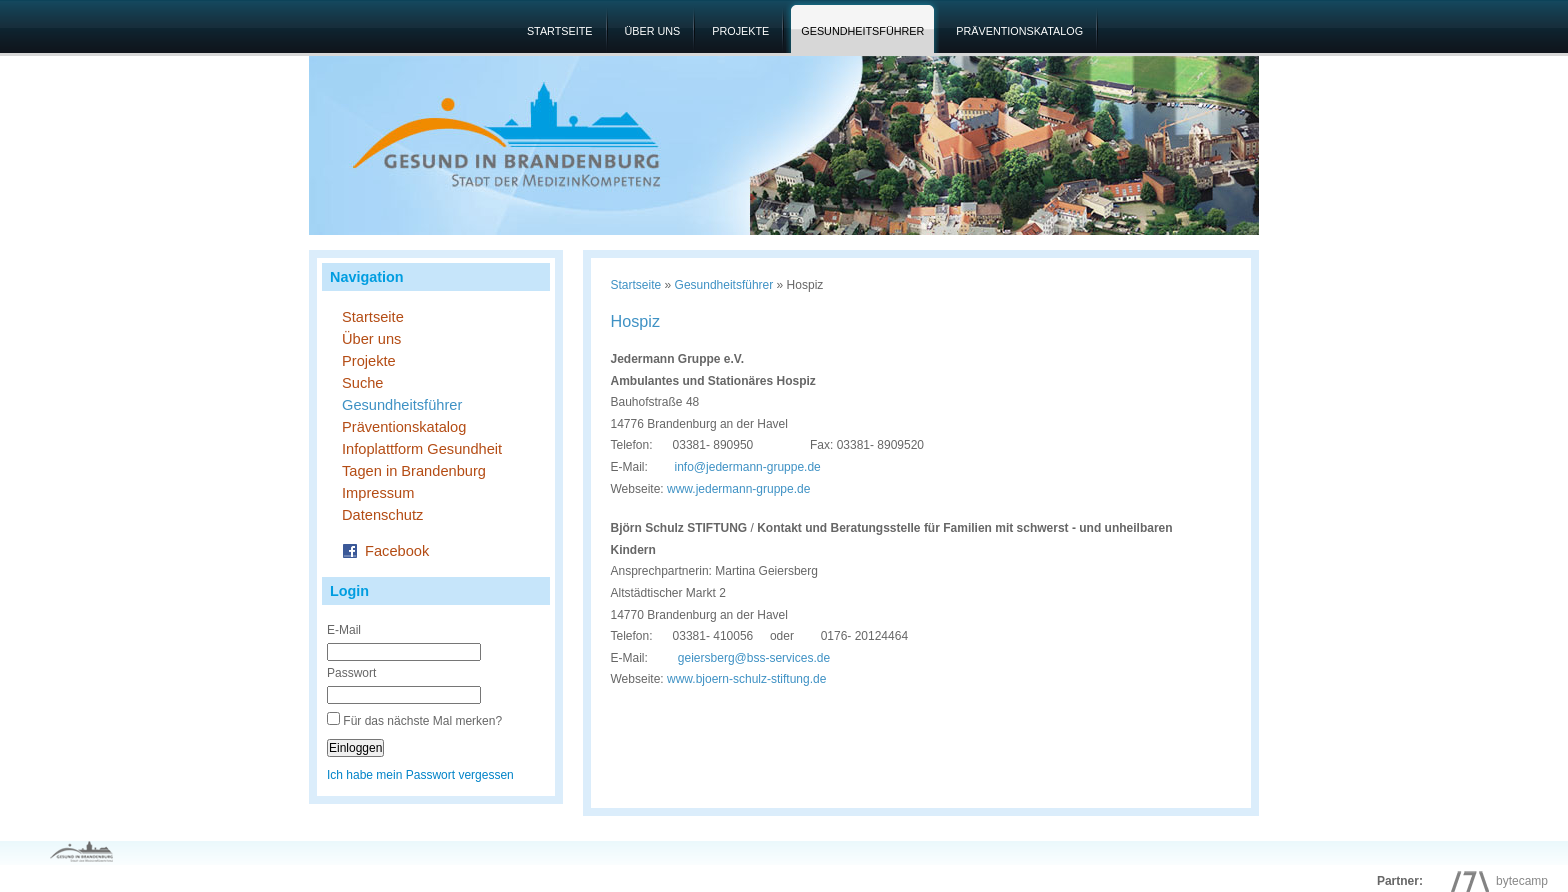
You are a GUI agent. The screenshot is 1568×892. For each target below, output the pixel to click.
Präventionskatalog (1019, 31)
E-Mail (344, 630)
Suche (362, 383)
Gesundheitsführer (862, 31)
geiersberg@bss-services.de (754, 658)
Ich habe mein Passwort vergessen (420, 775)
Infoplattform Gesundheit (422, 449)
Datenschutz (382, 515)
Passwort (351, 673)
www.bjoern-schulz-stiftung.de (746, 679)
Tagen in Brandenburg (414, 471)
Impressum (378, 493)
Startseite (560, 31)
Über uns (653, 31)
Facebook (385, 549)
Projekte (740, 31)
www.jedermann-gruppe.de (738, 489)
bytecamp (1494, 881)
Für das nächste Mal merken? (422, 721)
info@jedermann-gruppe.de (748, 467)
